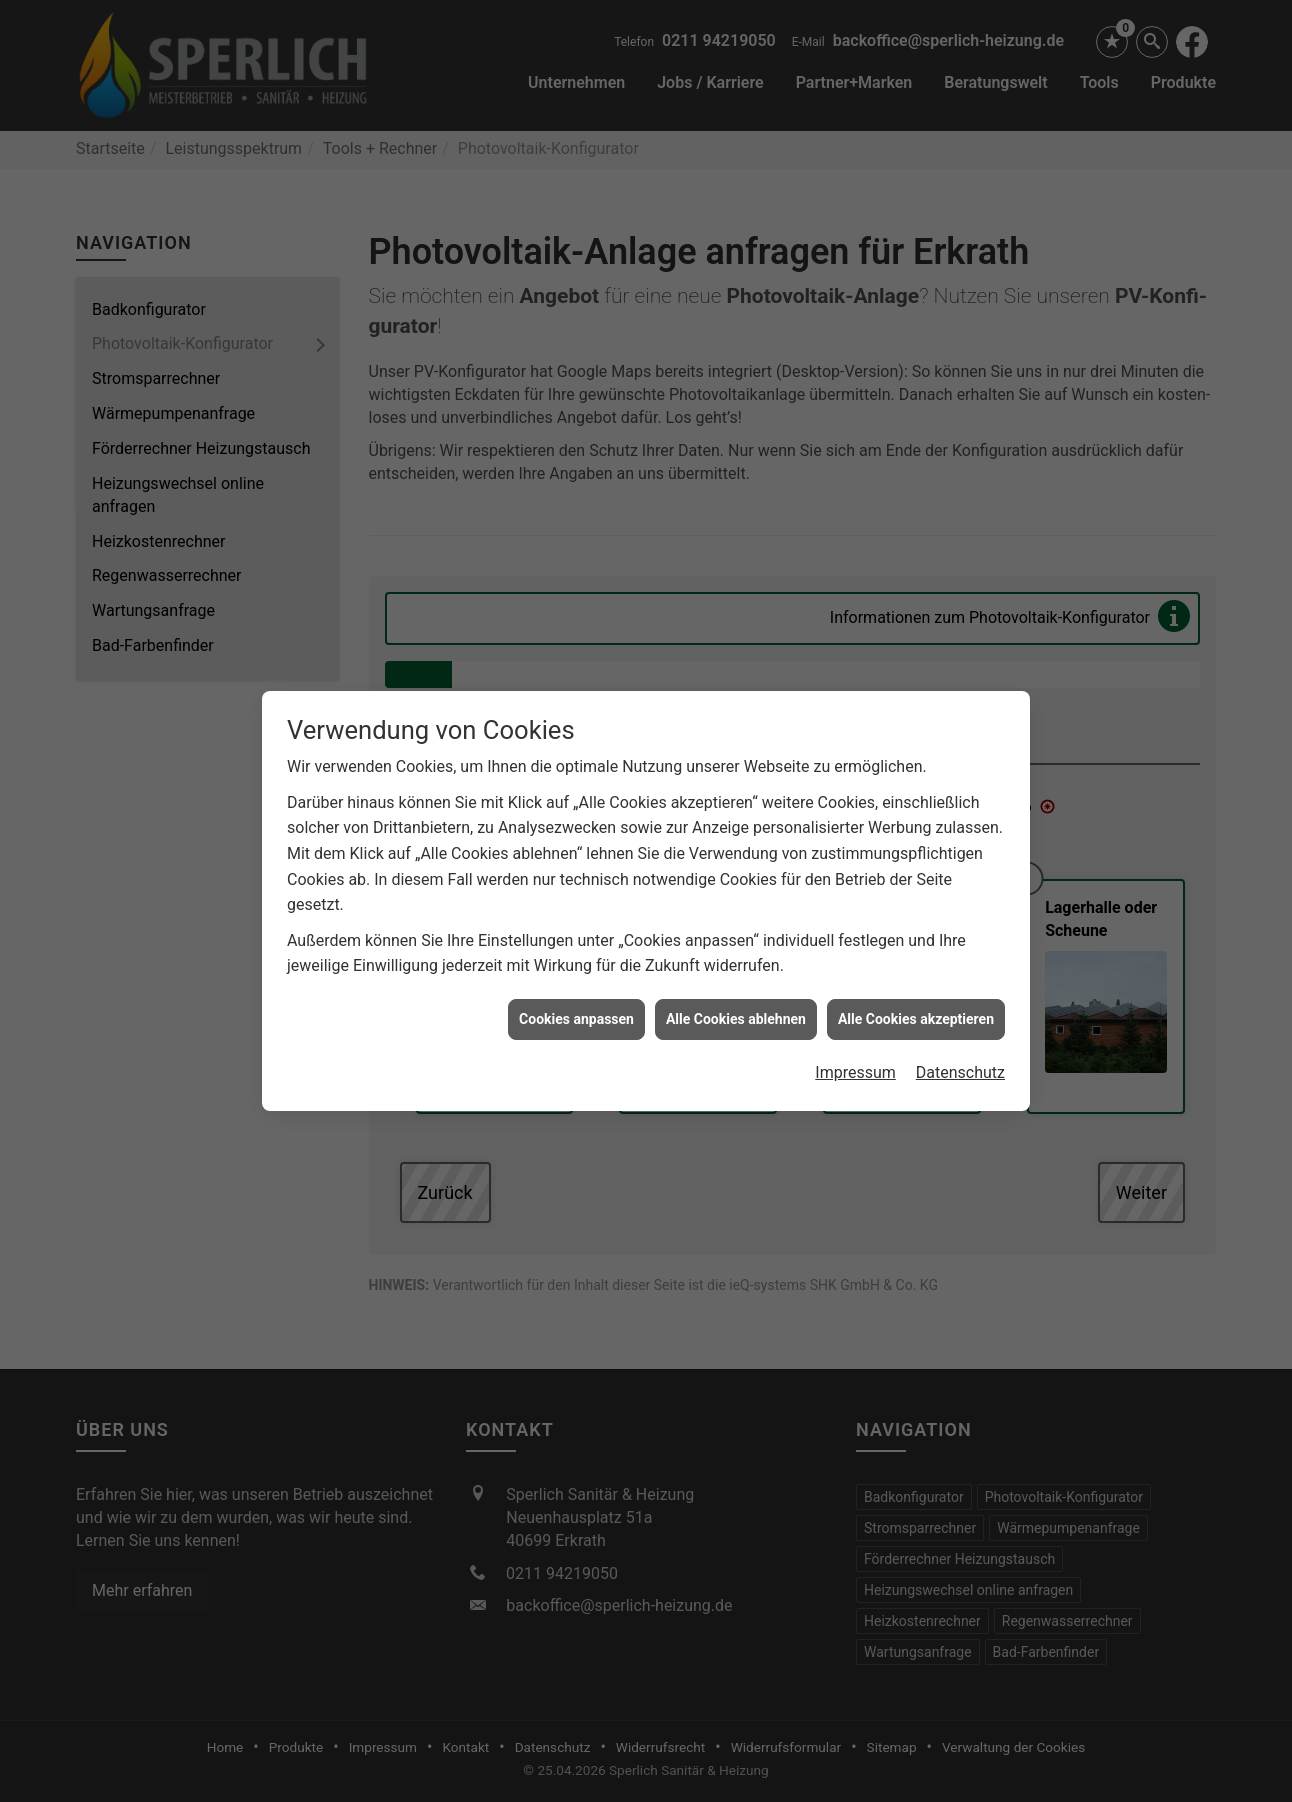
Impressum (855, 1004)
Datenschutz (960, 1004)
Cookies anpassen (576, 951)
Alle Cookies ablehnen (736, 951)
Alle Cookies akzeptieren (916, 951)
